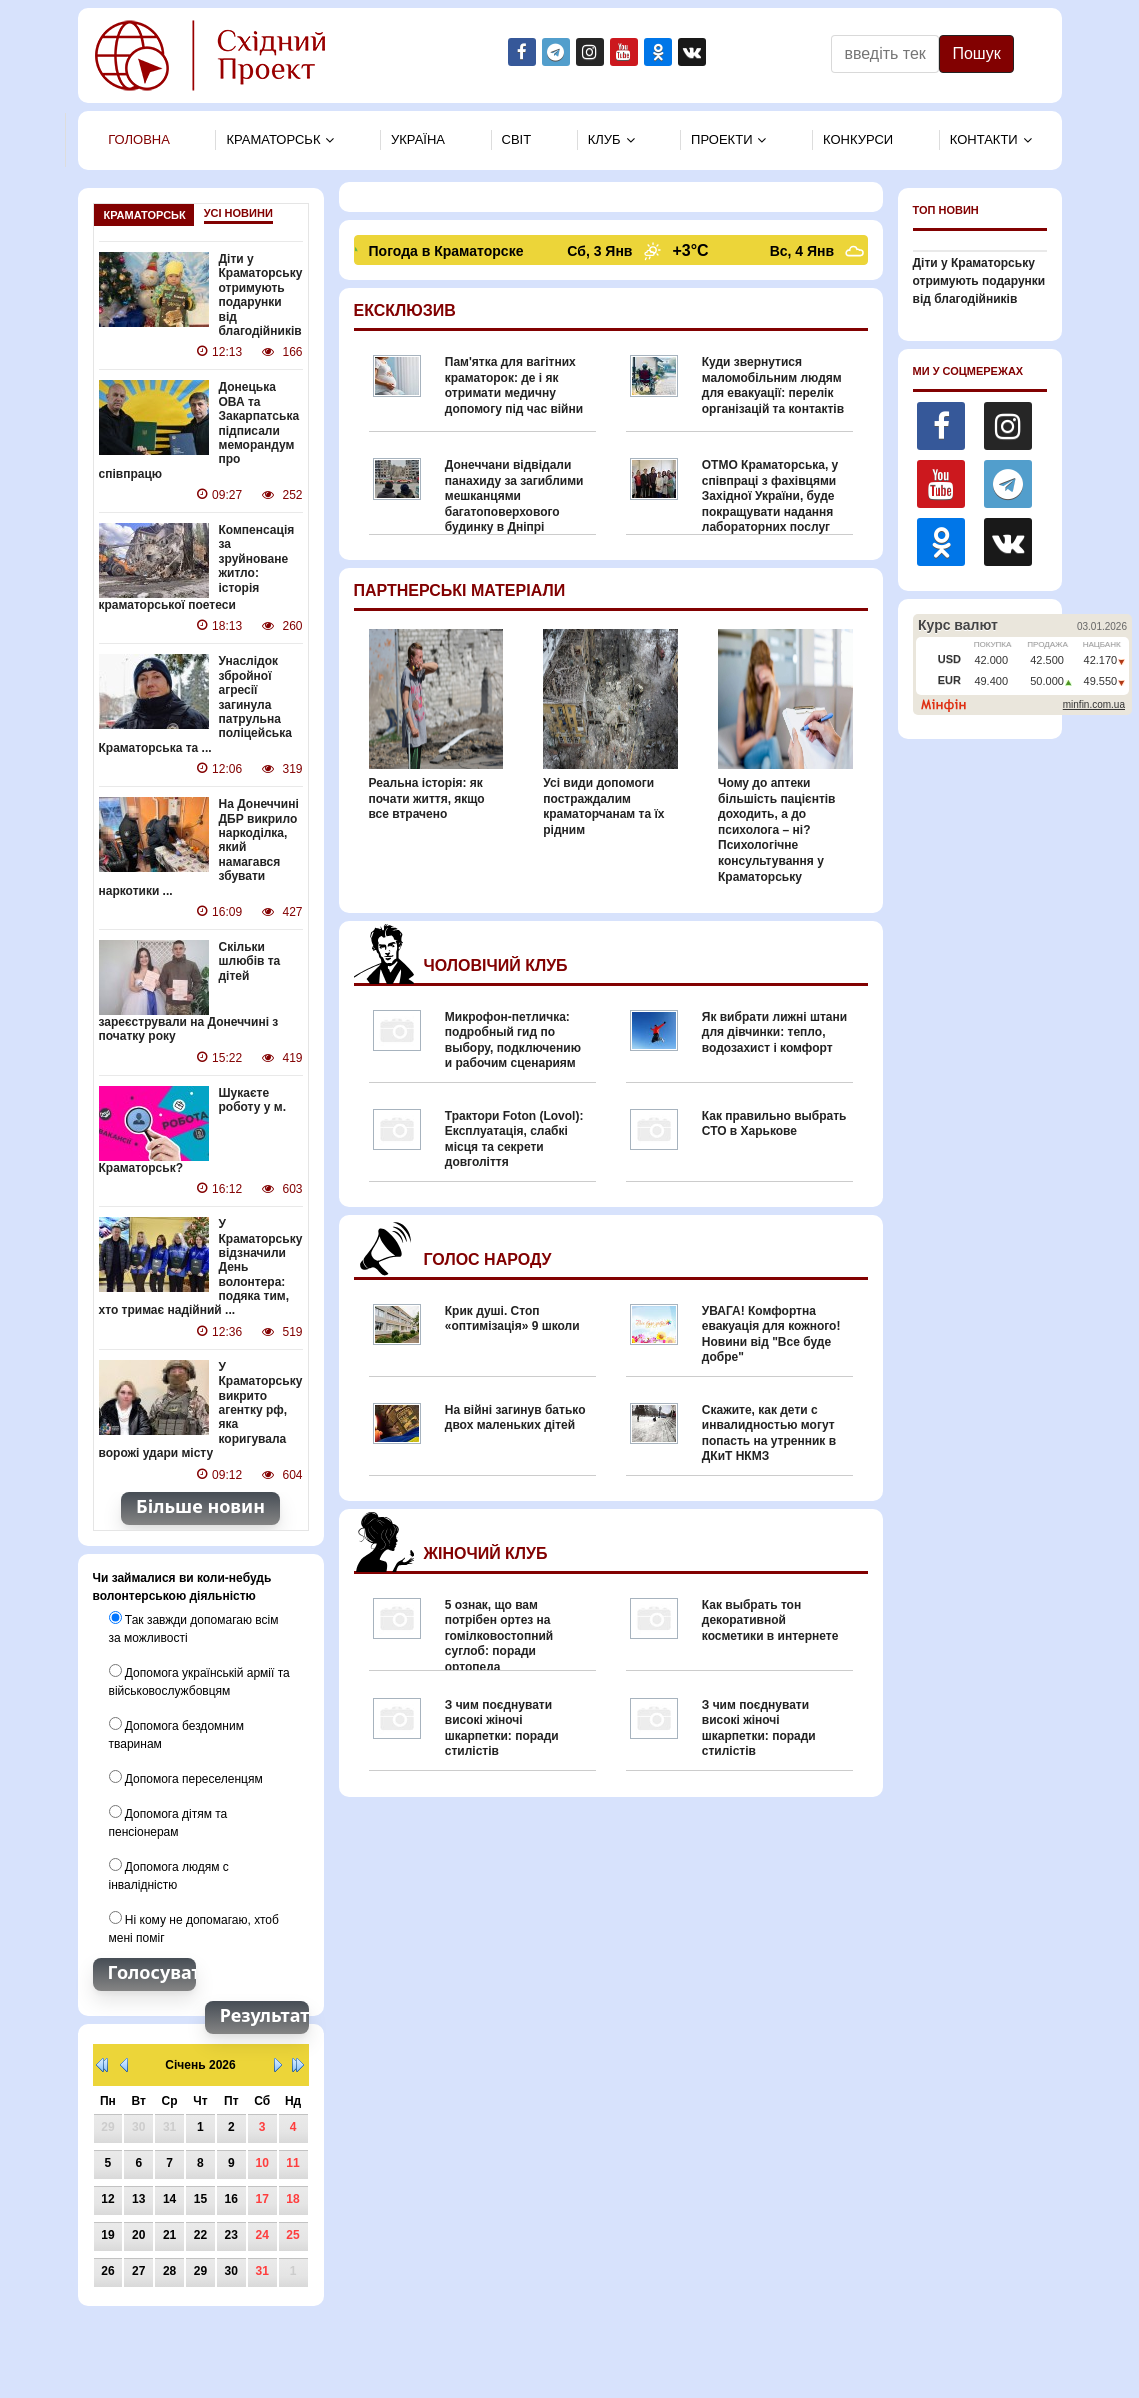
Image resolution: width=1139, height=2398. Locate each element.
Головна (139, 139)
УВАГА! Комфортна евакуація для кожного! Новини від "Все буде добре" (771, 1334)
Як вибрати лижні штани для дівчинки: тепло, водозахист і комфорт (774, 1032)
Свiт (517, 139)
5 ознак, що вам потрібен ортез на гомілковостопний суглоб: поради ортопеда (499, 1636)
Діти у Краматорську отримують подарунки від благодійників (261, 295)
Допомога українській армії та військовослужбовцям (199, 1681)
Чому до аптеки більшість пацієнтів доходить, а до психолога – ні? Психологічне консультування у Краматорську (776, 830)
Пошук (976, 53)
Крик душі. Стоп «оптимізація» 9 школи (512, 1319)
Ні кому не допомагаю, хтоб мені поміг (194, 1928)
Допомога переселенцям (186, 1778)
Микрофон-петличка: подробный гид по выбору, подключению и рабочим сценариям (513, 1040)
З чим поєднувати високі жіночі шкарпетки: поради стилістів (502, 1728)
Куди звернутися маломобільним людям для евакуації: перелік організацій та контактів (773, 385)
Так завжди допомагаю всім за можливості (194, 1628)
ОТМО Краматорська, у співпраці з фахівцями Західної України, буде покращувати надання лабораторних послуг (770, 496)
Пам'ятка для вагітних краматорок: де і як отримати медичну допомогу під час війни (514, 385)
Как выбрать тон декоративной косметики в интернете (770, 1620)
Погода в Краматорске (448, 251)
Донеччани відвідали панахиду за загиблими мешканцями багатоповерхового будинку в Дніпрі (514, 496)
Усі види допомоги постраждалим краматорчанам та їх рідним (603, 806)
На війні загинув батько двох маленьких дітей (515, 1418)
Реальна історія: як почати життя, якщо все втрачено (427, 798)
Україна (418, 139)
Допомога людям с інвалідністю (169, 1875)
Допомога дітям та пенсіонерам (168, 1822)
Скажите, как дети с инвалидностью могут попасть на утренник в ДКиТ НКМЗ (769, 1433)
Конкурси (858, 139)
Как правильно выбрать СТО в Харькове (774, 1124)
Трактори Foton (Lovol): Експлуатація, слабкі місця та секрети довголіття (514, 1139)
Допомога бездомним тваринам (176, 1734)
